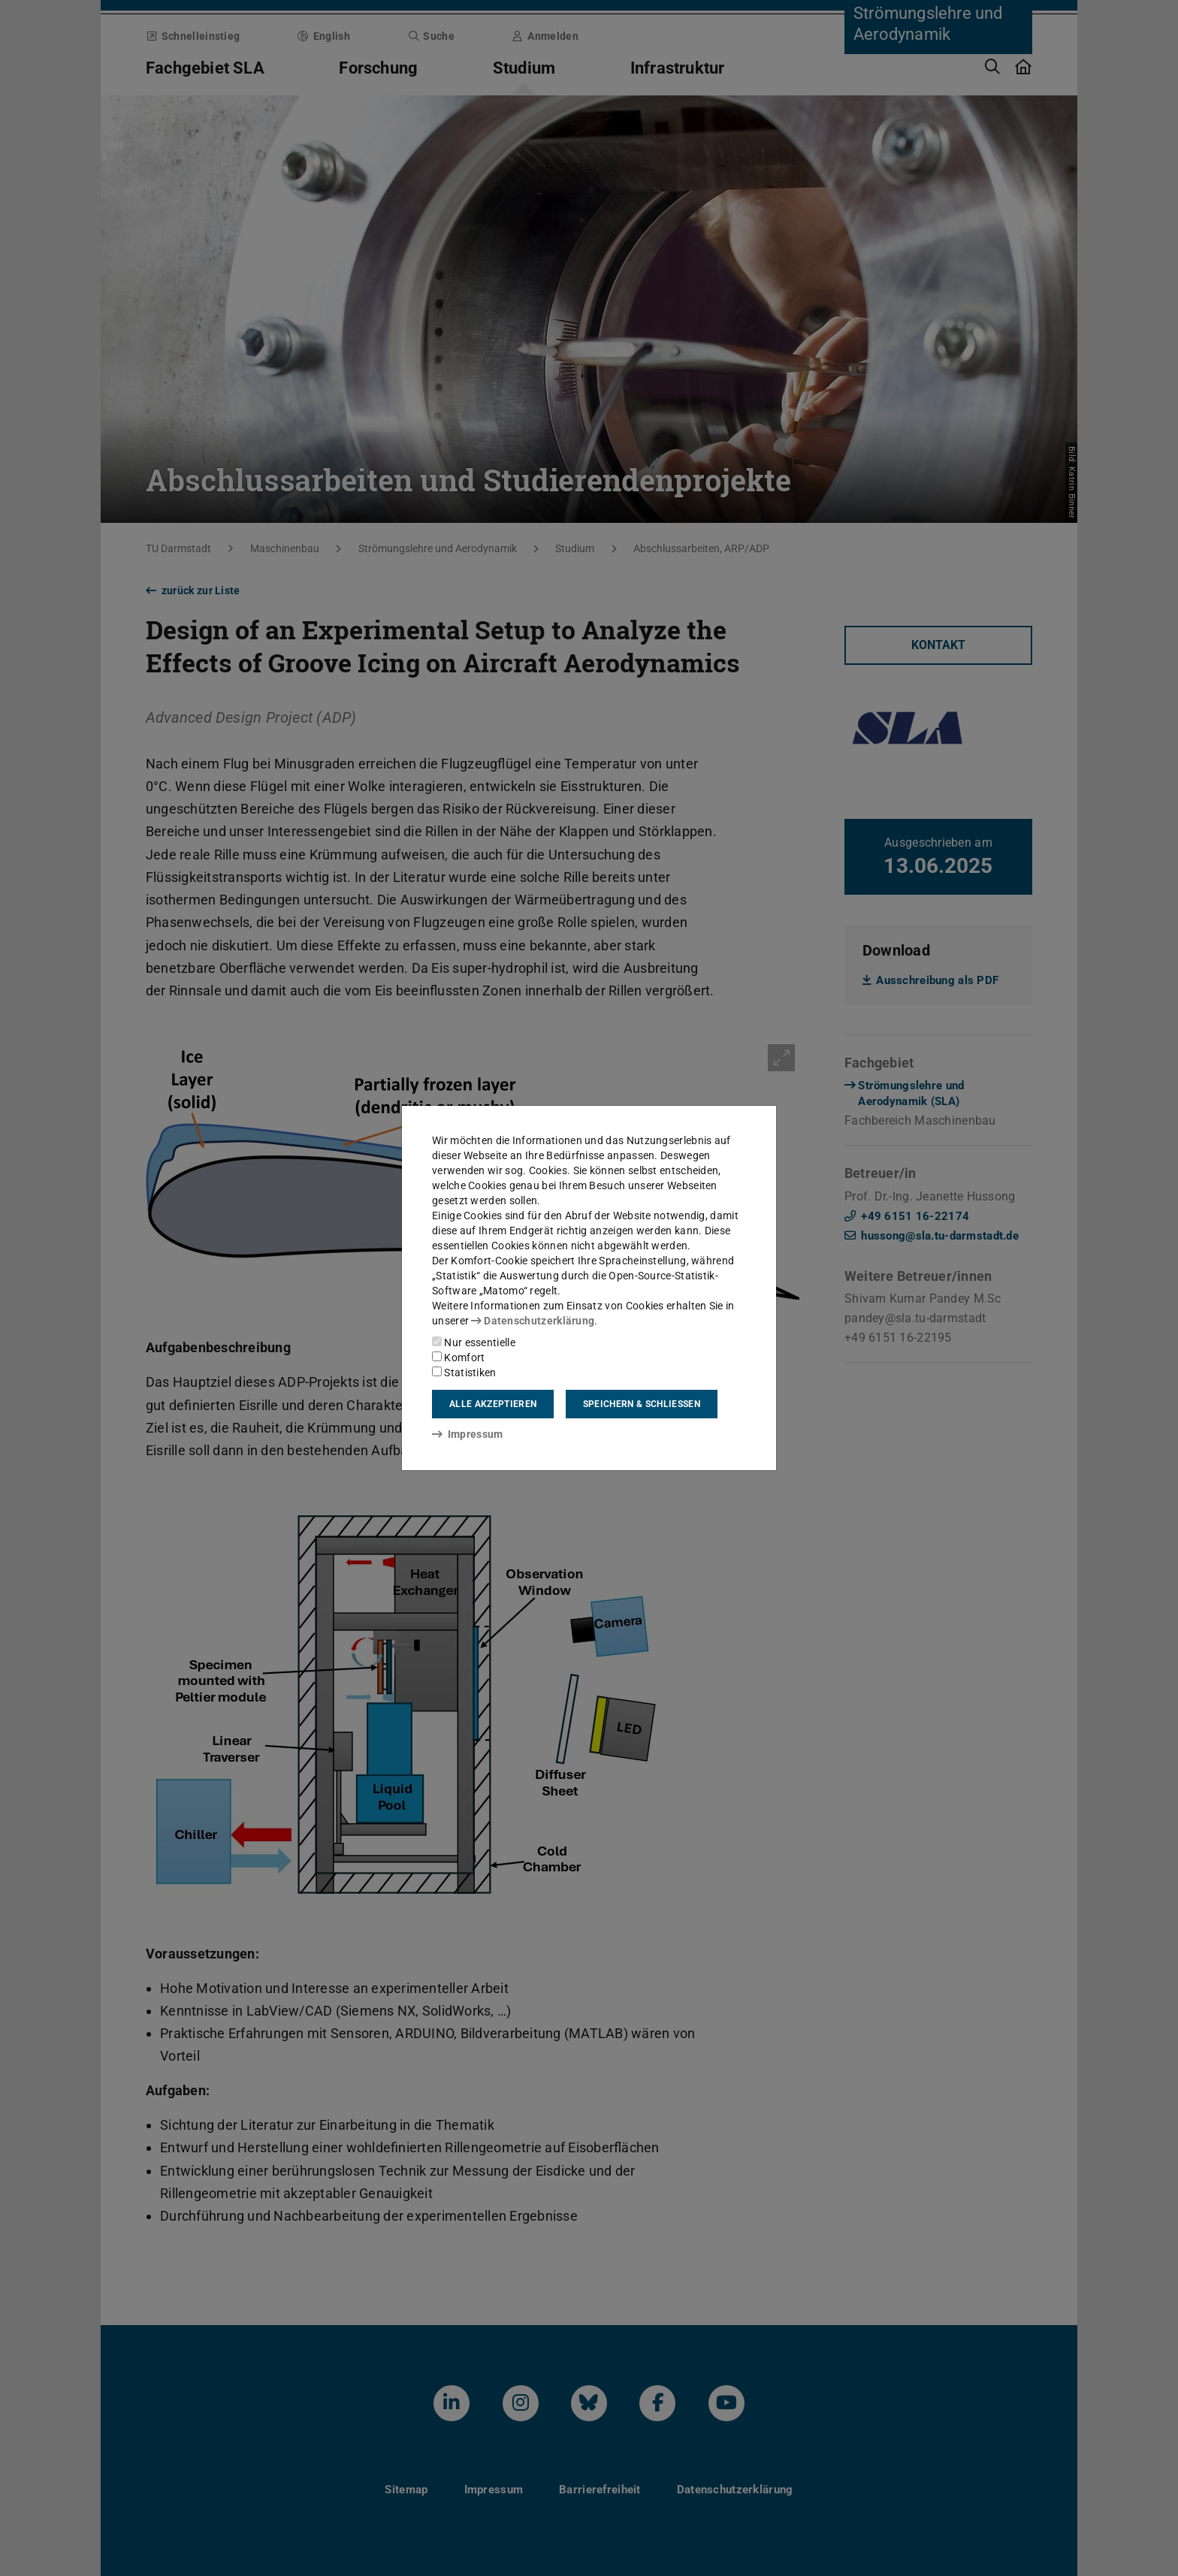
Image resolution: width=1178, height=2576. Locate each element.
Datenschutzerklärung (532, 1321)
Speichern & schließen (641, 1404)
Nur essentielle (473, 1342)
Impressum (467, 1434)
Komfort (458, 1357)
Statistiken (464, 1373)
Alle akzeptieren (492, 1404)
